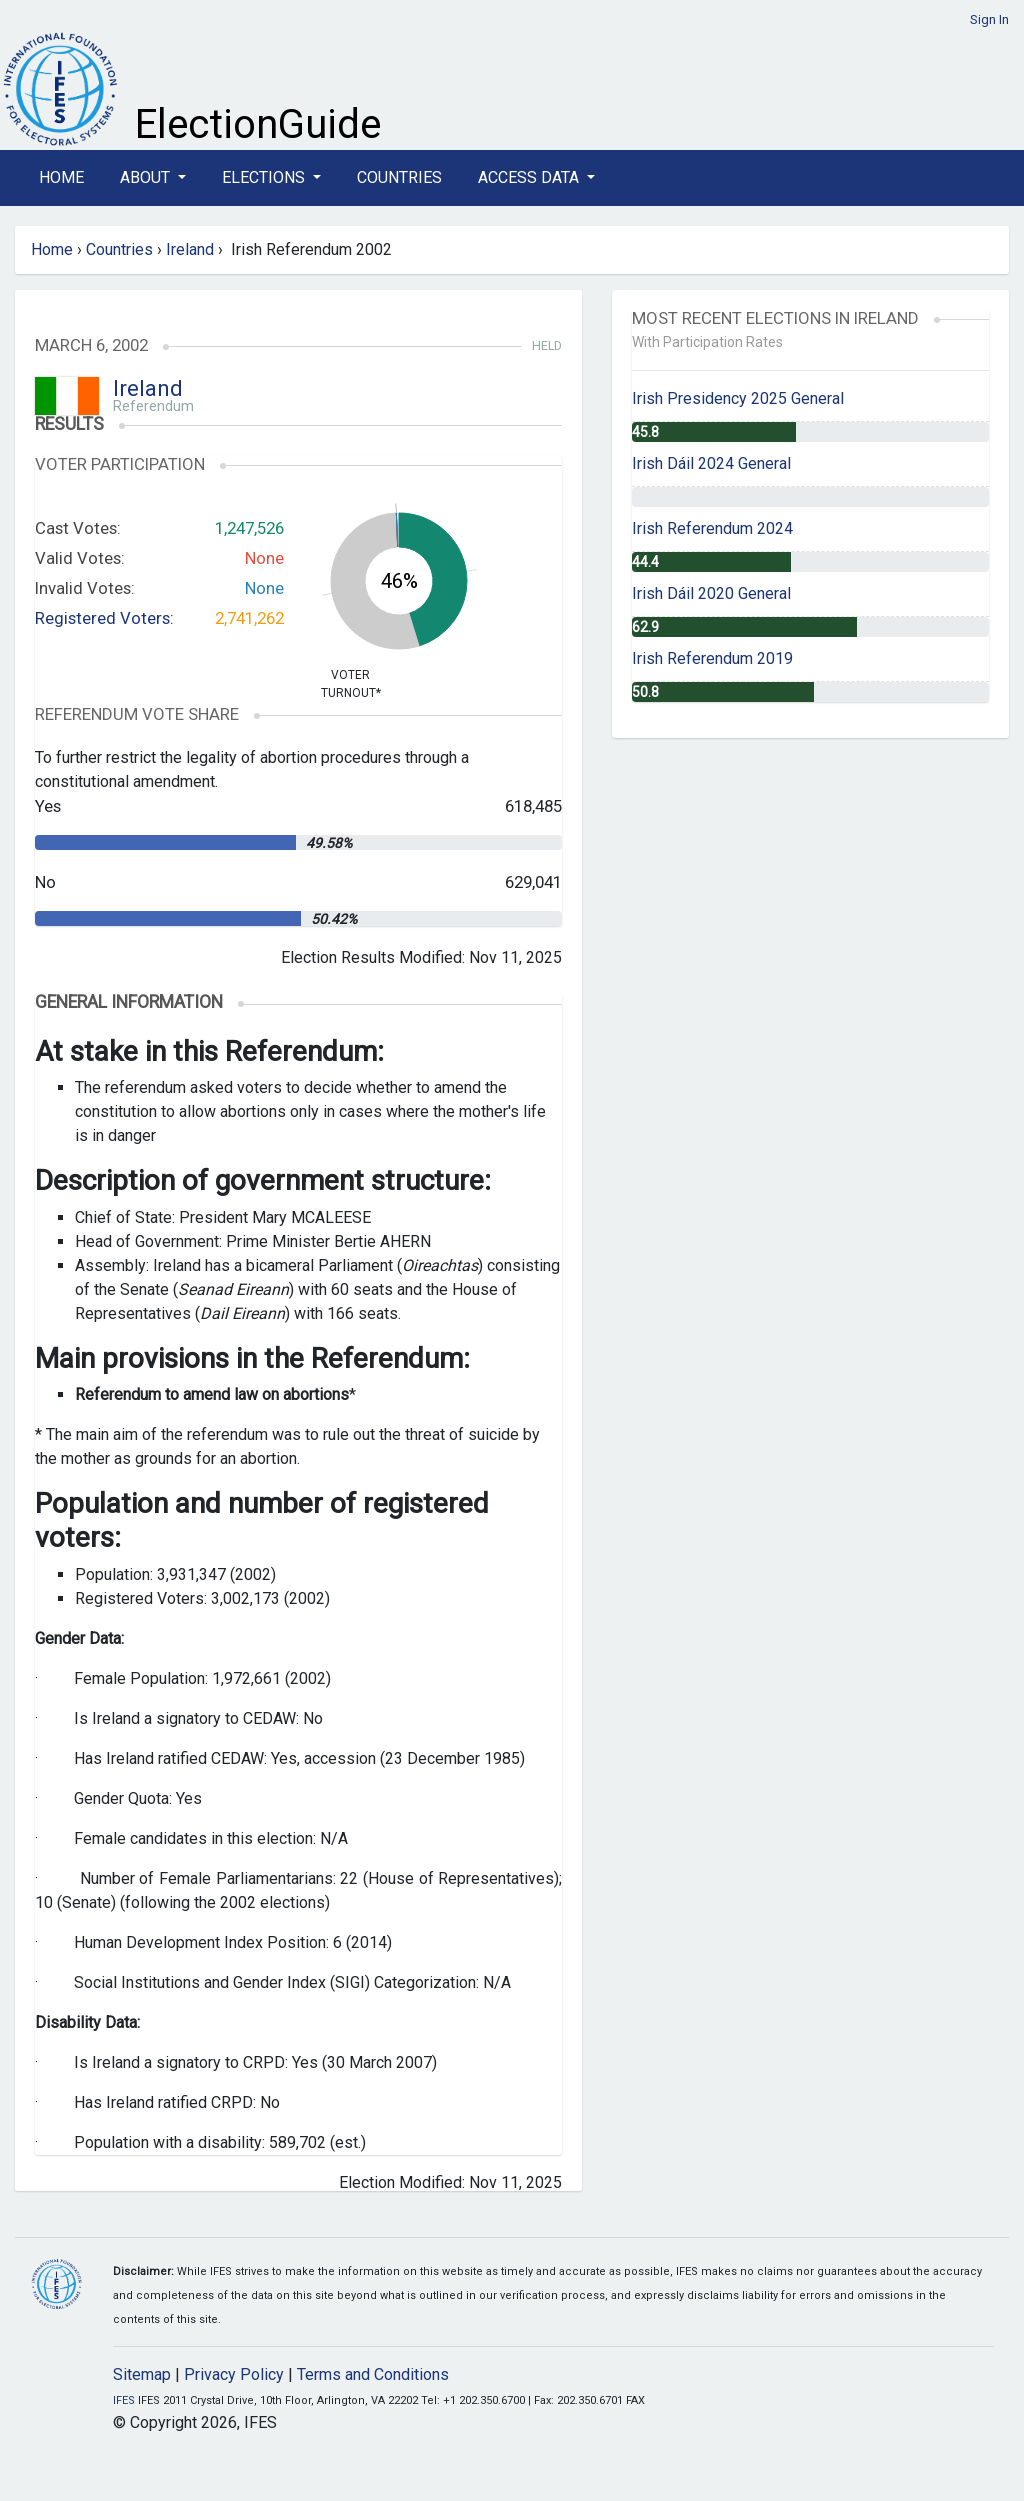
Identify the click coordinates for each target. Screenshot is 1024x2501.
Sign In (989, 19)
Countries (399, 177)
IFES (124, 2400)
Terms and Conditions (373, 2374)
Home (61, 177)
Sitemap (142, 2374)
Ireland (190, 249)
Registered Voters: (104, 618)
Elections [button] (265, 177)
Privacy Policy (234, 2374)
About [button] (147, 177)
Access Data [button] (530, 177)
